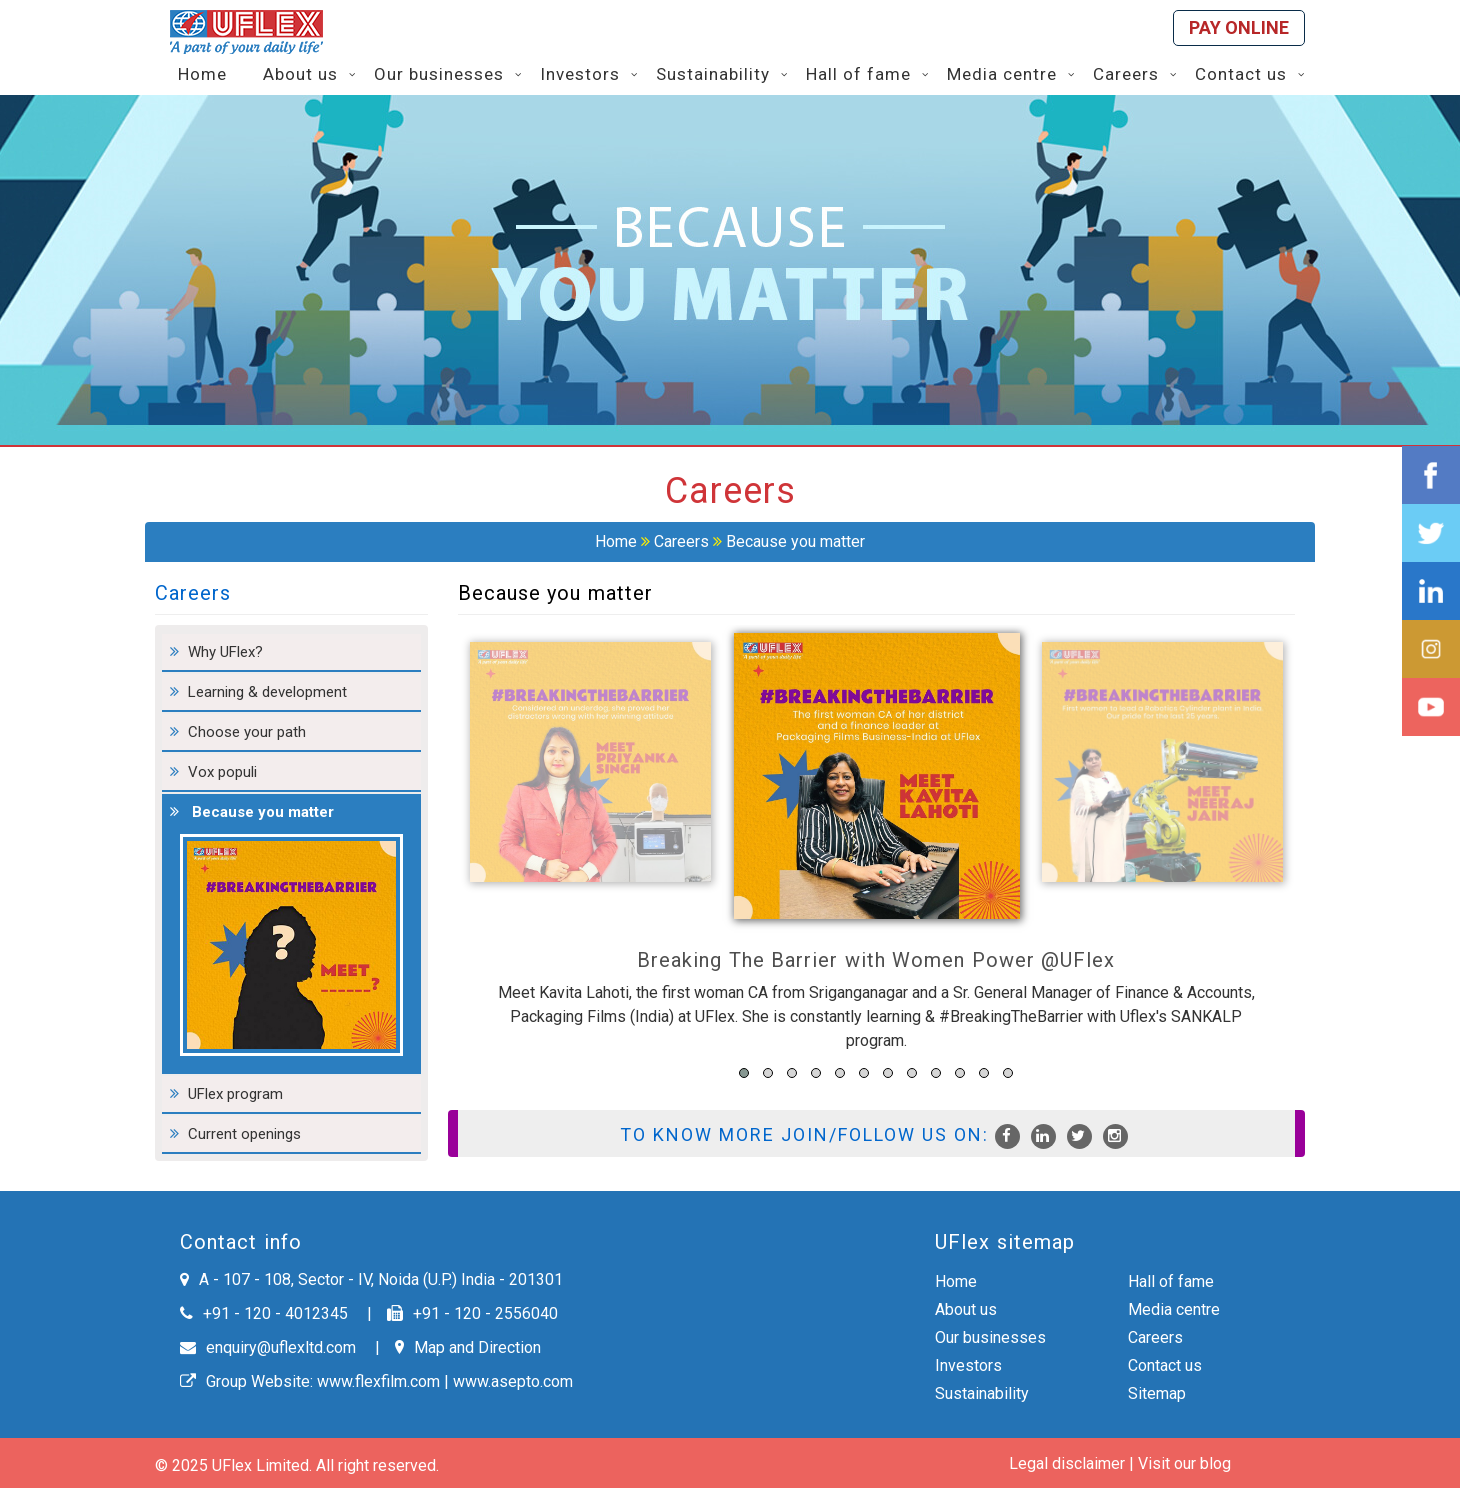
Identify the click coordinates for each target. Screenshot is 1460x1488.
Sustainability (982, 1393)
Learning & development (267, 692)
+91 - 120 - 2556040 (472, 1313)
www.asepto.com (513, 1381)
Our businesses (990, 1337)
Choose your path (247, 732)
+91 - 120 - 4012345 (264, 1313)
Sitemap (1157, 1393)
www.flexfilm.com (378, 1381)
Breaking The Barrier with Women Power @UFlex (876, 960)
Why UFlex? (225, 652)
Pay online (1239, 27)
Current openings (244, 1134)
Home (616, 541)
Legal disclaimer (1067, 1463)
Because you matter (795, 541)
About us (966, 1309)
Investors (968, 1365)
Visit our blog (1184, 1463)
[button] (744, 1073)
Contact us (1165, 1365)
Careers (681, 541)
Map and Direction (468, 1347)
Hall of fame (1171, 1281)
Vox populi (222, 772)
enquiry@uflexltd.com (268, 1347)
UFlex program (235, 1094)
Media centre (1174, 1309)
